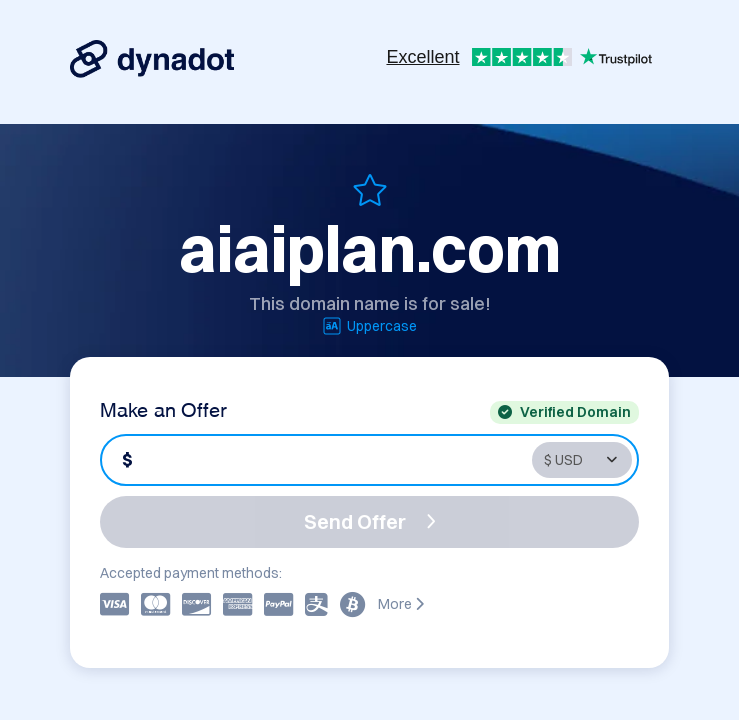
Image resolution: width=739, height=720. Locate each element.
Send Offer (370, 521)
